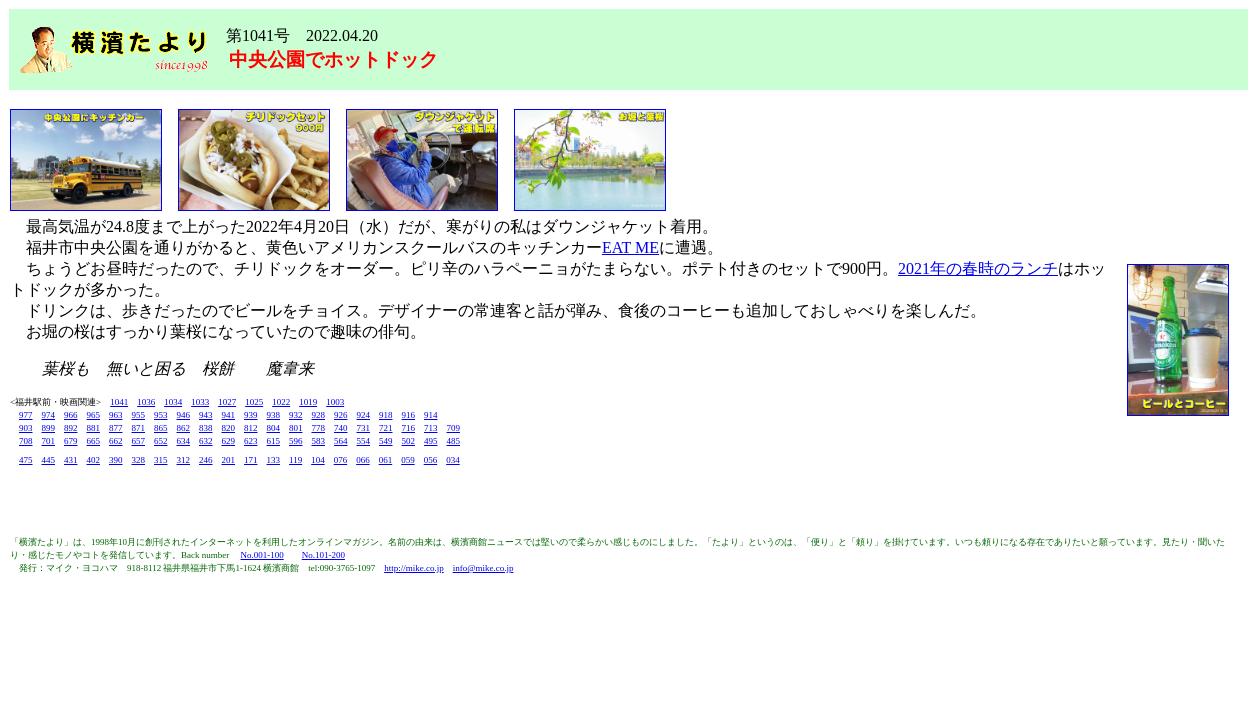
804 (274, 428)
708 (26, 441)
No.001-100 (261, 555)
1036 (146, 402)
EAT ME (630, 247)
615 (274, 441)
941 (229, 415)
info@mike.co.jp (483, 568)
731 (364, 428)
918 (386, 415)
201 (229, 460)
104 (318, 460)
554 (364, 441)
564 (341, 441)
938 (274, 415)
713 (431, 428)
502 (409, 441)
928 (319, 415)
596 (296, 441)
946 (184, 415)
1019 (308, 402)
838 (206, 428)
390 (116, 460)
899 (49, 428)
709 (454, 428)
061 (386, 460)
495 (431, 441)
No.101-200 (323, 555)
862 (184, 428)
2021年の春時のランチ (978, 268)
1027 (227, 402)
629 (229, 441)
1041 (119, 402)
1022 (281, 402)
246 (206, 460)
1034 (173, 402)
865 (161, 428)
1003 (335, 402)
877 (116, 428)
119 (295, 460)
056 (431, 460)
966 (71, 415)
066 (363, 460)
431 (71, 460)
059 (408, 460)
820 (229, 428)
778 (319, 428)
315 (161, 460)
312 (184, 460)
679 (71, 441)
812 (251, 428)
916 (409, 415)
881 (94, 428)
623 (251, 441)
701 (49, 441)
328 (139, 460)
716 (409, 428)
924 (364, 415)
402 (94, 460)
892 (71, 428)
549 (386, 441)
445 (49, 460)
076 (341, 460)
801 (296, 428)
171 (251, 460)
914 (431, 415)
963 (116, 415)
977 (26, 415)
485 (454, 441)
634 (184, 441)
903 (26, 428)
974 (49, 415)
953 (161, 415)
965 (94, 415)
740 (341, 428)
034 (453, 460)
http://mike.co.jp (414, 568)
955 (139, 415)
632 (206, 441)
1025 (254, 402)
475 (26, 460)
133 (274, 460)
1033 (200, 402)
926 (341, 415)
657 (139, 441)
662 (116, 441)
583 (319, 441)
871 (139, 428)
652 (161, 441)
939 (251, 415)
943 (206, 415)
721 (386, 428)
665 (94, 441)
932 (296, 415)
